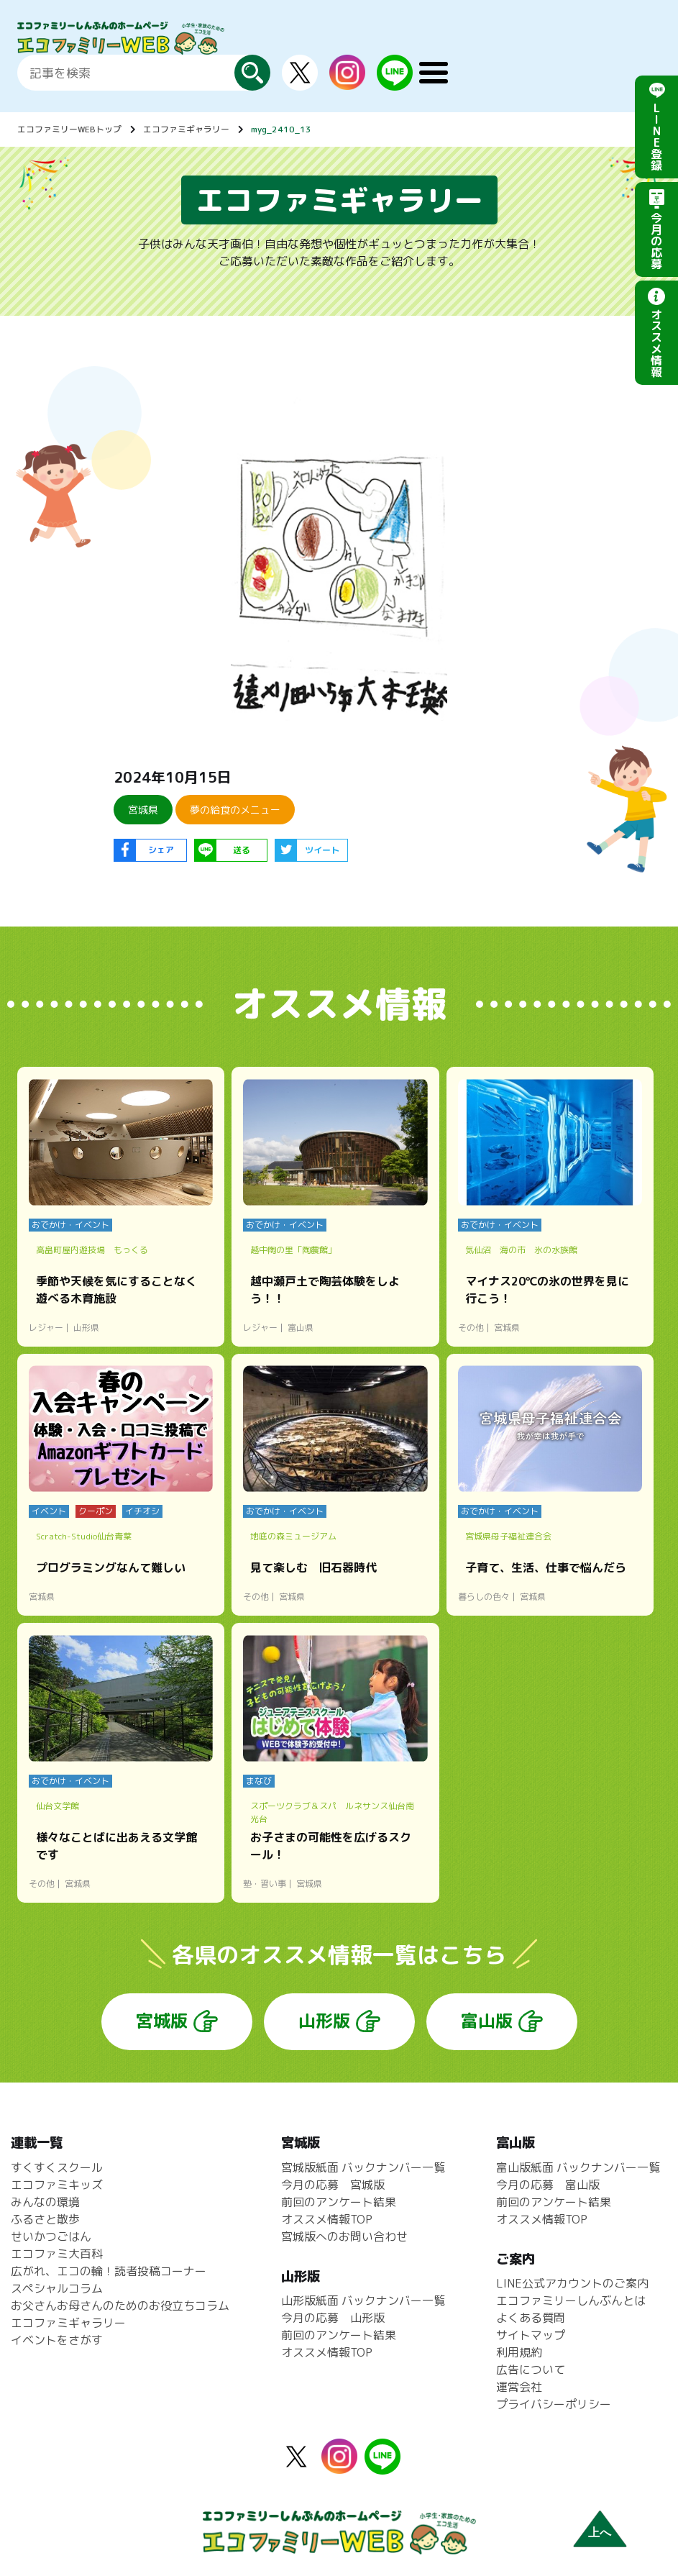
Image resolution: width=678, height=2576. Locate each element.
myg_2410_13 (281, 129)
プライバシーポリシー (553, 2404)
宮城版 (162, 2020)
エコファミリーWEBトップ (69, 129)
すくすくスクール (57, 2167)
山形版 (324, 2020)
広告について (530, 2369)
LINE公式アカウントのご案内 (572, 2283)
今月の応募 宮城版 (333, 2185)
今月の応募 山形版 (333, 2318)
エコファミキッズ (57, 2185)
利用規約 (519, 2352)
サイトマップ (530, 2335)
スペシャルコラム (57, 2288)
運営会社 (519, 2387)
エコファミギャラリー (186, 129)
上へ (599, 2532)
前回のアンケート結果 (338, 2202)
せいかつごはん (51, 2236)
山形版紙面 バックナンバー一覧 (363, 2300)
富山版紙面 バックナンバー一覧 (578, 2167)
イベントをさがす (57, 2340)
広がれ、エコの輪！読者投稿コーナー (108, 2271)
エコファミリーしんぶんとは (571, 2300)
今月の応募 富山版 (548, 2185)
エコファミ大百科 (57, 2254)
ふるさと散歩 (45, 2219)
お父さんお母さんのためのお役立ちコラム (120, 2305)
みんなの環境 (45, 2202)
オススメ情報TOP (326, 2219)
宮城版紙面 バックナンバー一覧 (363, 2167)
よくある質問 (530, 2318)
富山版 (487, 2020)
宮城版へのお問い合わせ (344, 2236)
